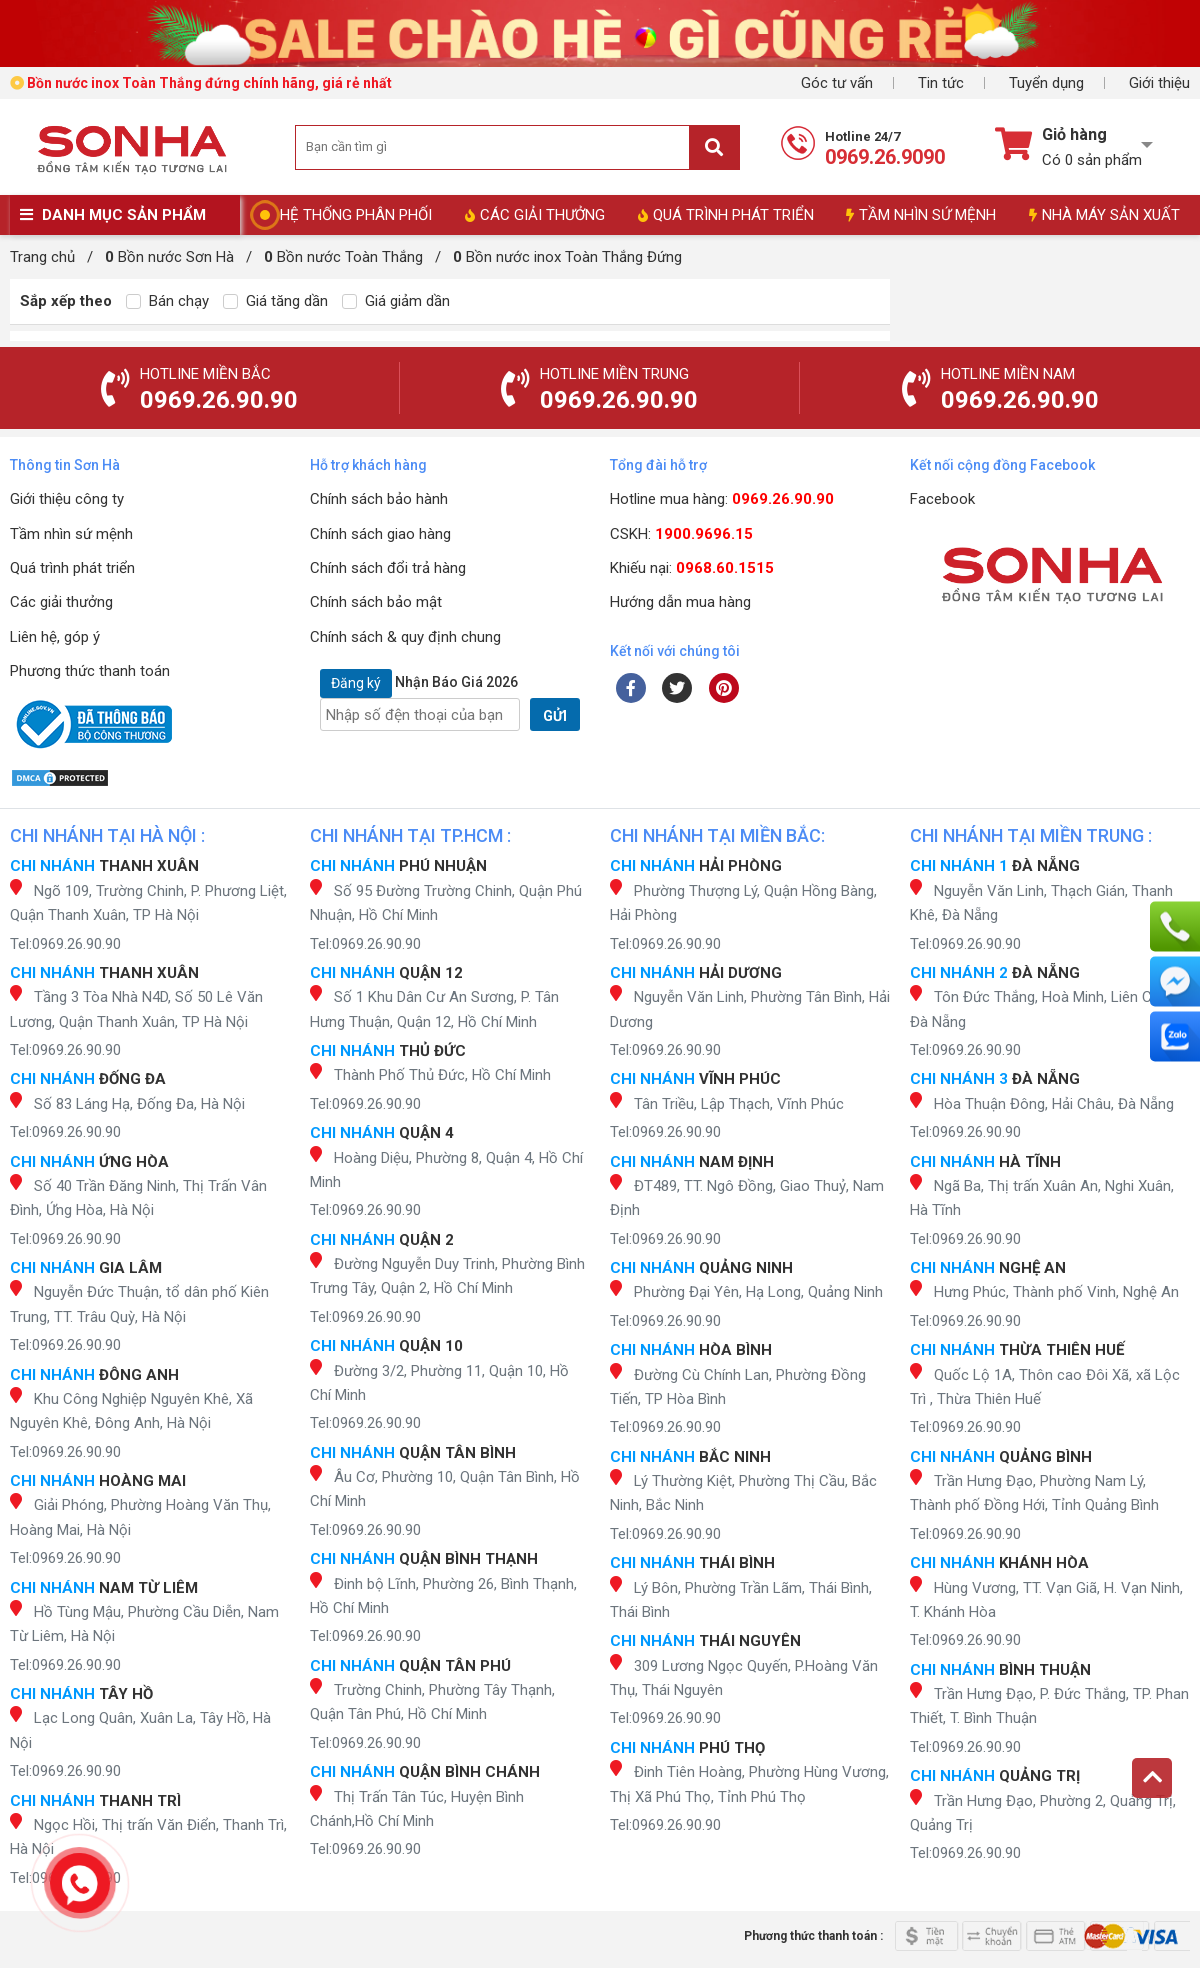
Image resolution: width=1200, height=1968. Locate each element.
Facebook (942, 499)
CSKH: (681, 534)
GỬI (555, 716)
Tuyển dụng (1046, 83)
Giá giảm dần (396, 301)
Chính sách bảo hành (379, 499)
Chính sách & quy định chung (405, 637)
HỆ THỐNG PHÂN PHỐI (356, 215)
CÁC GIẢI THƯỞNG (535, 215)
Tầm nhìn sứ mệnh (71, 534)
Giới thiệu (1159, 83)
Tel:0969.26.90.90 (65, 944)
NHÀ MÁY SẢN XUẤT (1104, 215)
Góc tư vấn (837, 83)
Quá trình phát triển (72, 568)
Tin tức (941, 83)
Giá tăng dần (275, 301)
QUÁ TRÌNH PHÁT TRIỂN (726, 215)
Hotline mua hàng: (722, 499)
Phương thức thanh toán (90, 671)
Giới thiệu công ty (67, 499)
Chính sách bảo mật (376, 602)
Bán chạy (167, 301)
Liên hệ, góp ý (55, 637)
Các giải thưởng (61, 602)
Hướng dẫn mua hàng (680, 602)
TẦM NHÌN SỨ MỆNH (921, 215)
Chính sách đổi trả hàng (388, 568)
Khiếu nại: (692, 568)
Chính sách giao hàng (380, 534)
